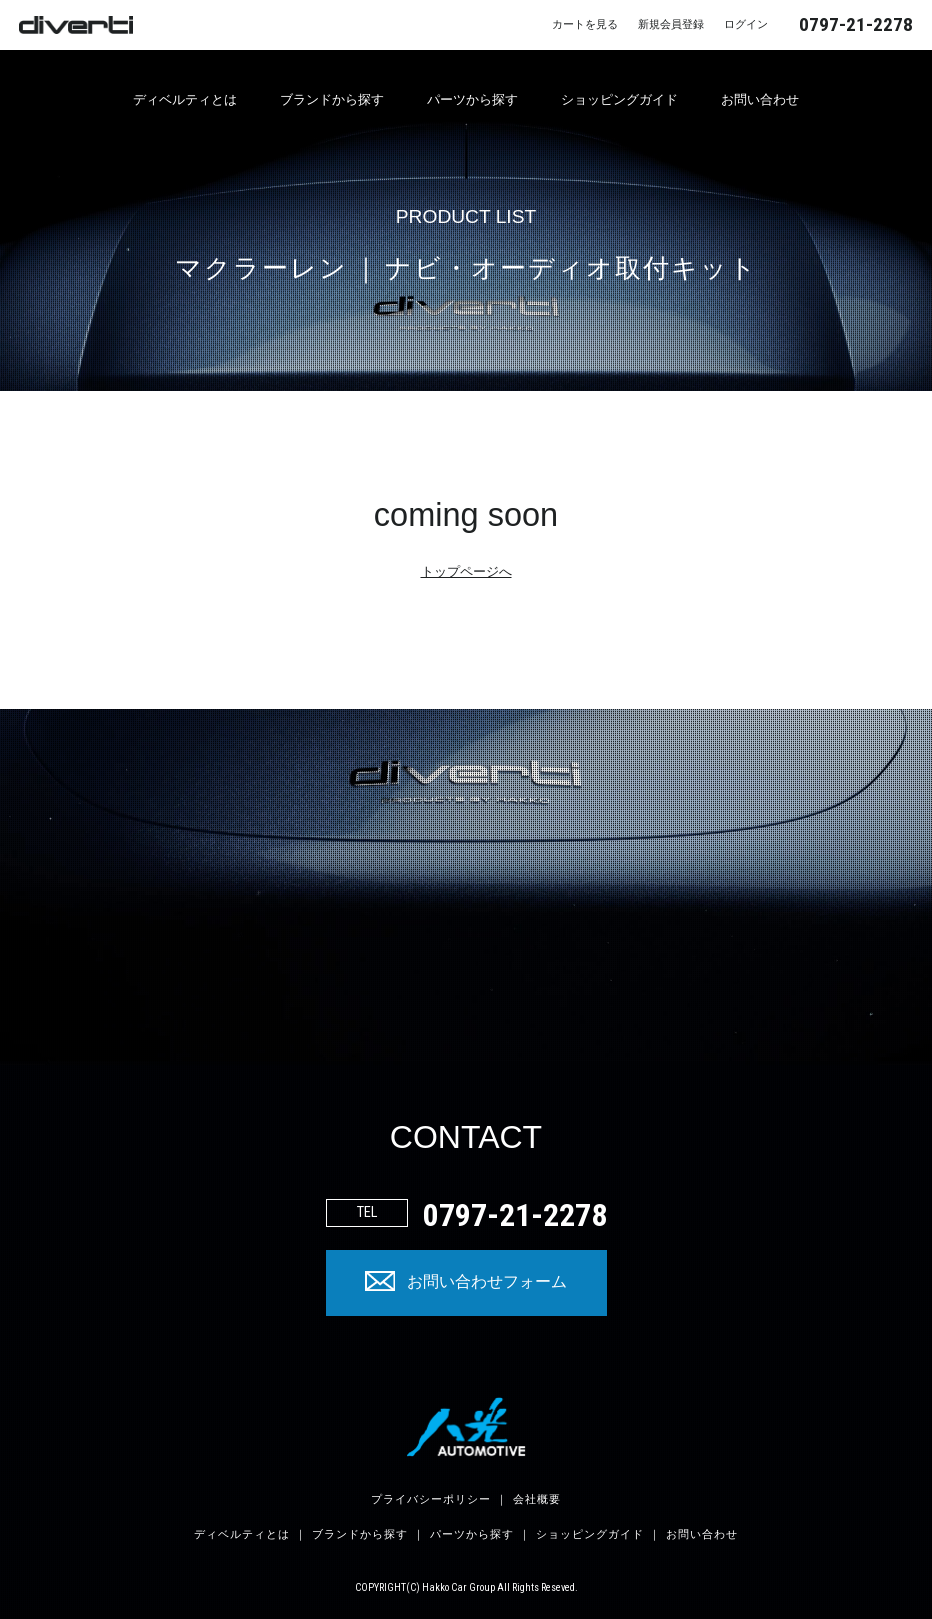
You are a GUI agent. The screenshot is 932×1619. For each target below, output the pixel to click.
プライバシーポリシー (431, 1499)
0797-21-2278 (856, 24)
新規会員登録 (671, 24)
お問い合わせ (760, 99)
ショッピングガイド (619, 99)
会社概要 (537, 1499)
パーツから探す (472, 99)
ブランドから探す (332, 99)
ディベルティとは (185, 99)
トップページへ (466, 571)
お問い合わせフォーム (487, 1282)
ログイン (746, 24)
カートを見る (585, 24)
